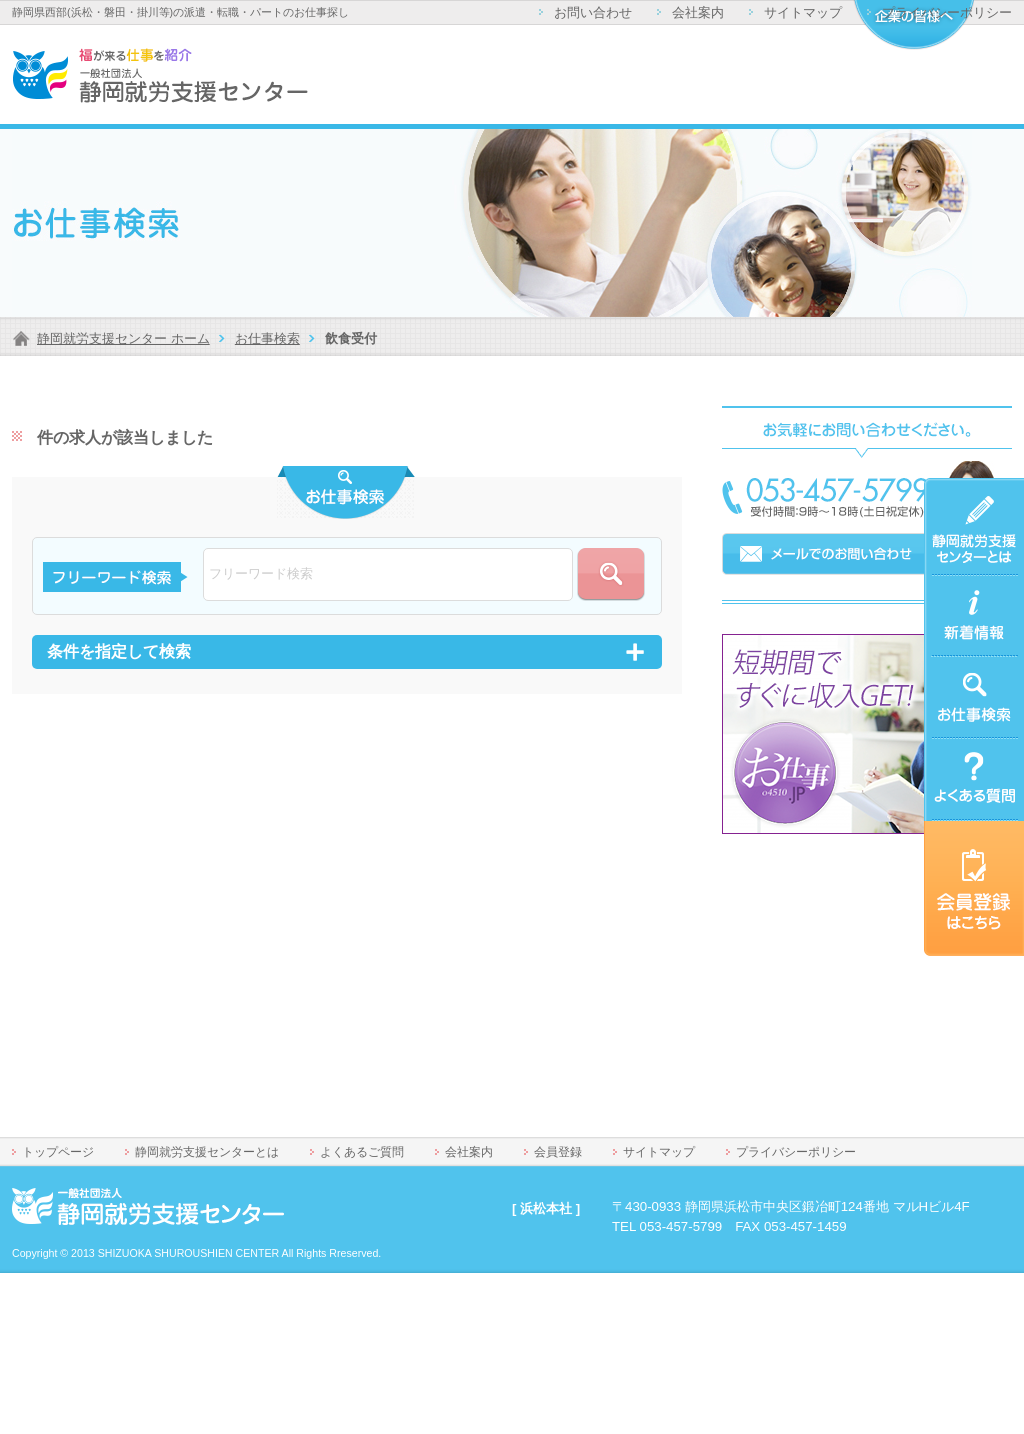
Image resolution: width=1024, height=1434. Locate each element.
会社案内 (698, 12)
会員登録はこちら (969, 844)
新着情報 (950, 587)
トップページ (58, 1152)
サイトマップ (803, 12)
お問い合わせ (593, 12)
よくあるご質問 (969, 750)
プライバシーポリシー (947, 12)
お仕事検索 (267, 338)
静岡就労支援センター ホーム (123, 338)
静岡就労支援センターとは (969, 501)
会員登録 (558, 1152)
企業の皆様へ (913, 25)
